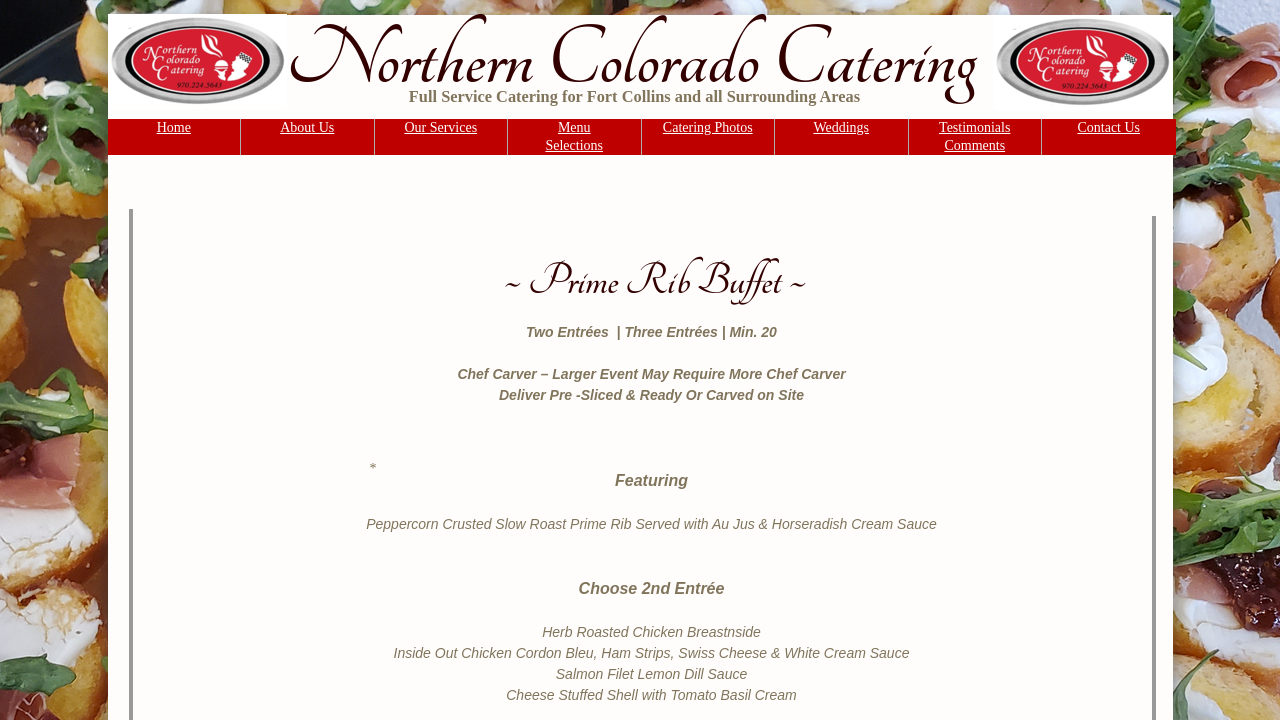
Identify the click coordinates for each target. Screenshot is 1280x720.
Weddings (841, 127)
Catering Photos (708, 127)
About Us (307, 127)
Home (174, 127)
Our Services (440, 127)
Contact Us (1108, 127)
